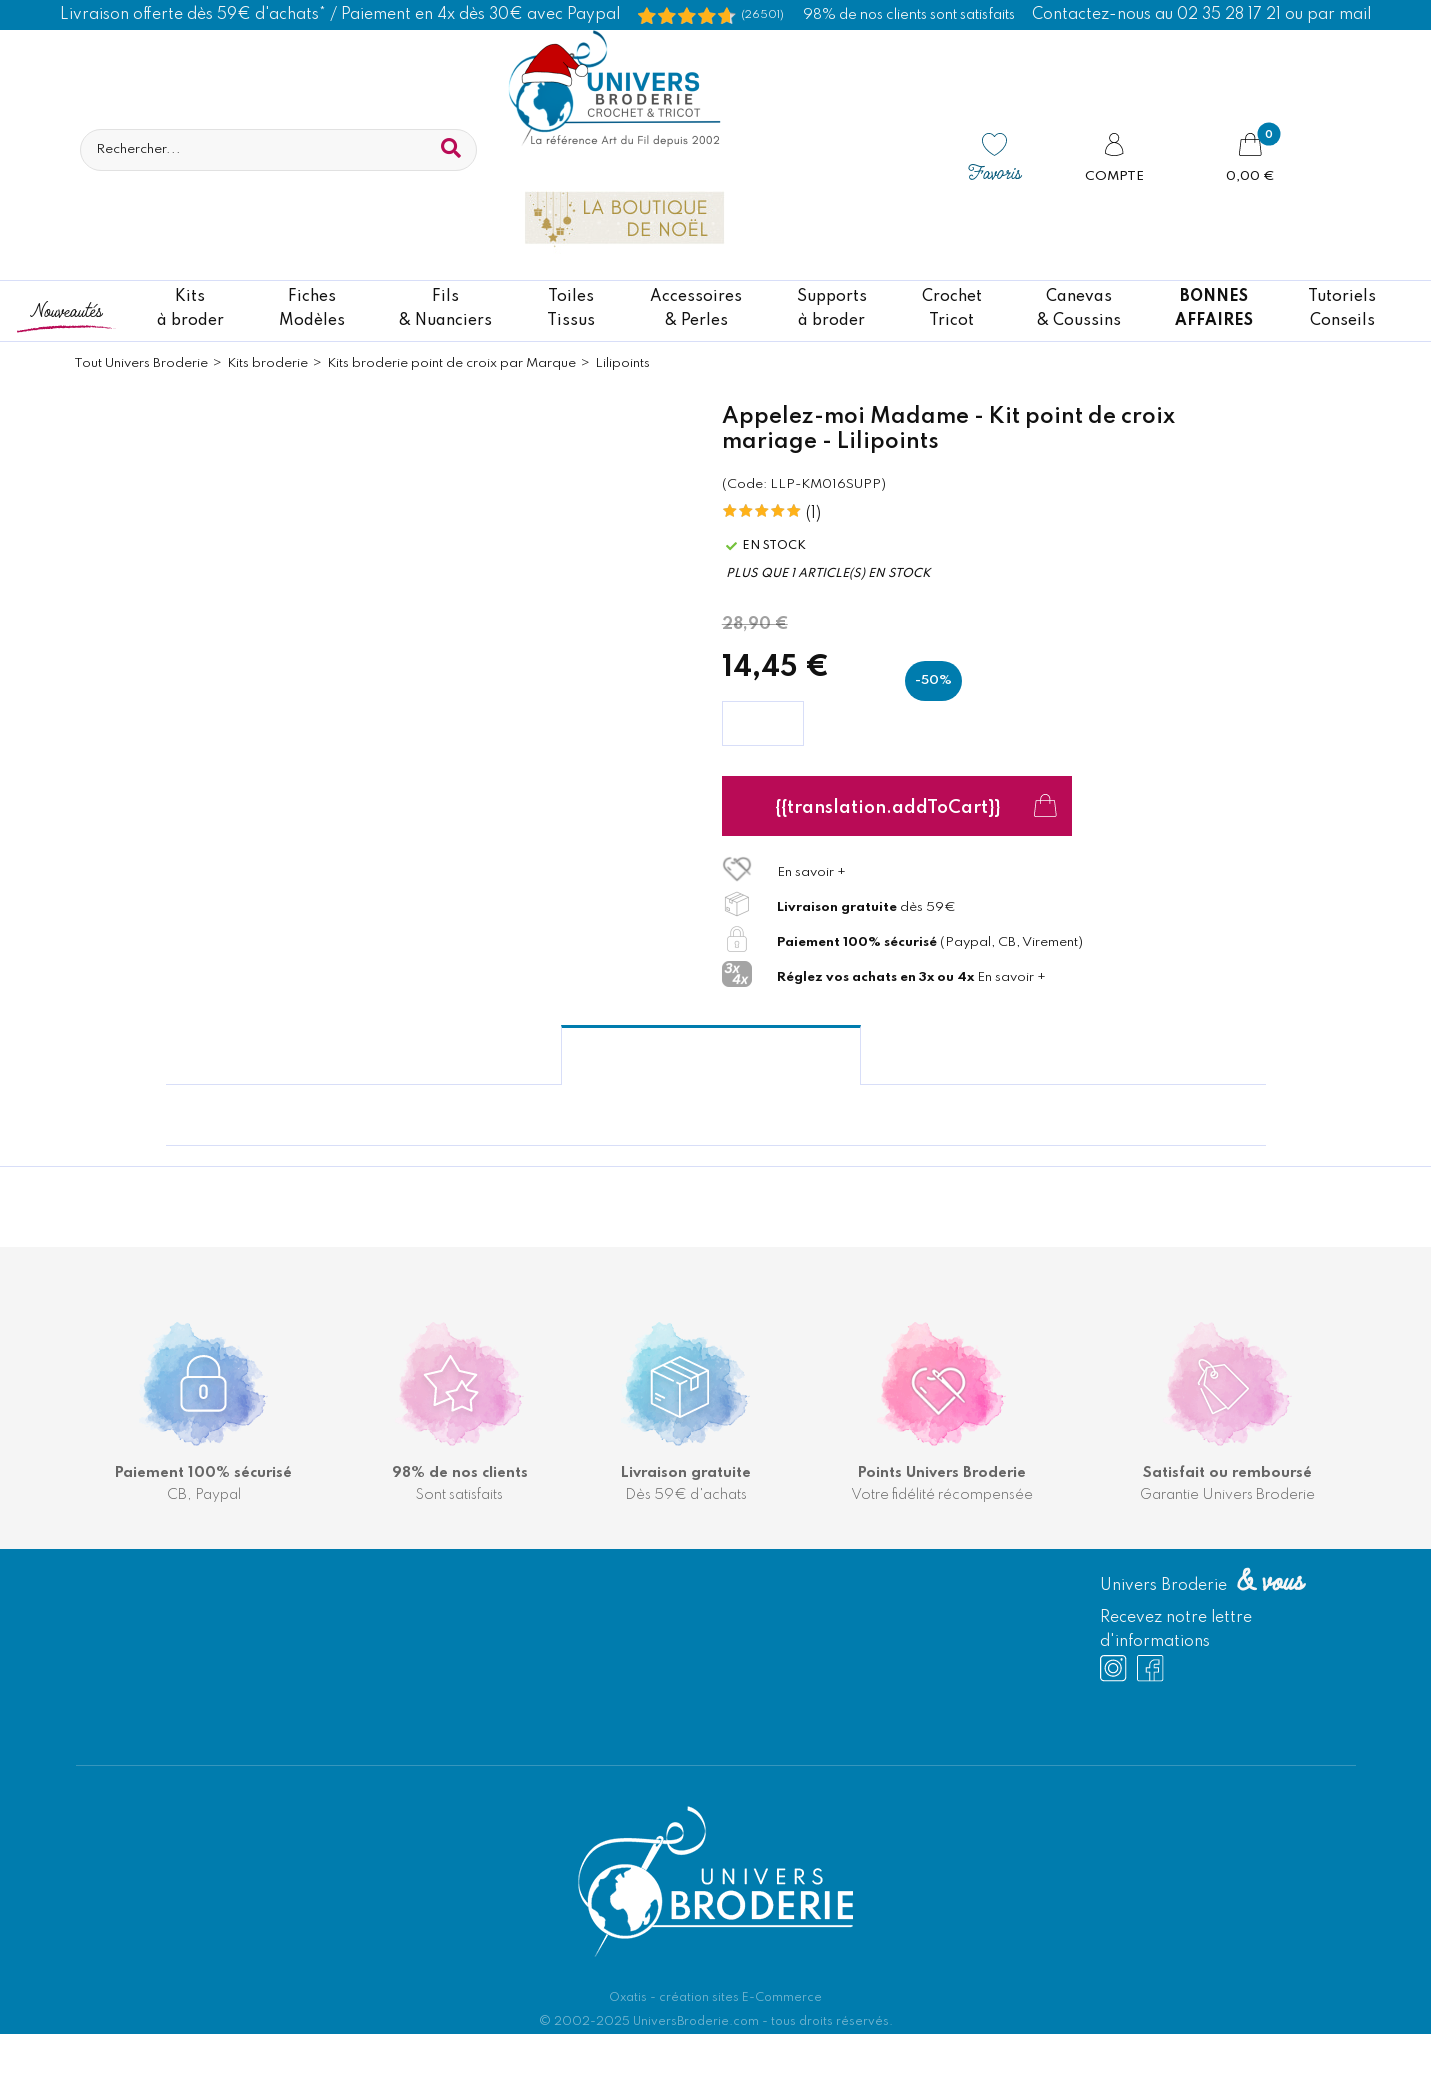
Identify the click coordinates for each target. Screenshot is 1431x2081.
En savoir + (811, 872)
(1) (813, 514)
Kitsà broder (190, 309)
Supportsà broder (832, 309)
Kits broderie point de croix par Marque (451, 363)
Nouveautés (66, 309)
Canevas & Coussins (1079, 309)
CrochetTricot (952, 309)
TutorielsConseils (1342, 309)
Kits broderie (267, 363)
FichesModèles (312, 309)
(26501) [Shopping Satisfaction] (762, 15)
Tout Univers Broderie (141, 363)
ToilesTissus (571, 309)
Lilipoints (622, 363)
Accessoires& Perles (696, 309)
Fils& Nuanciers (445, 309)
